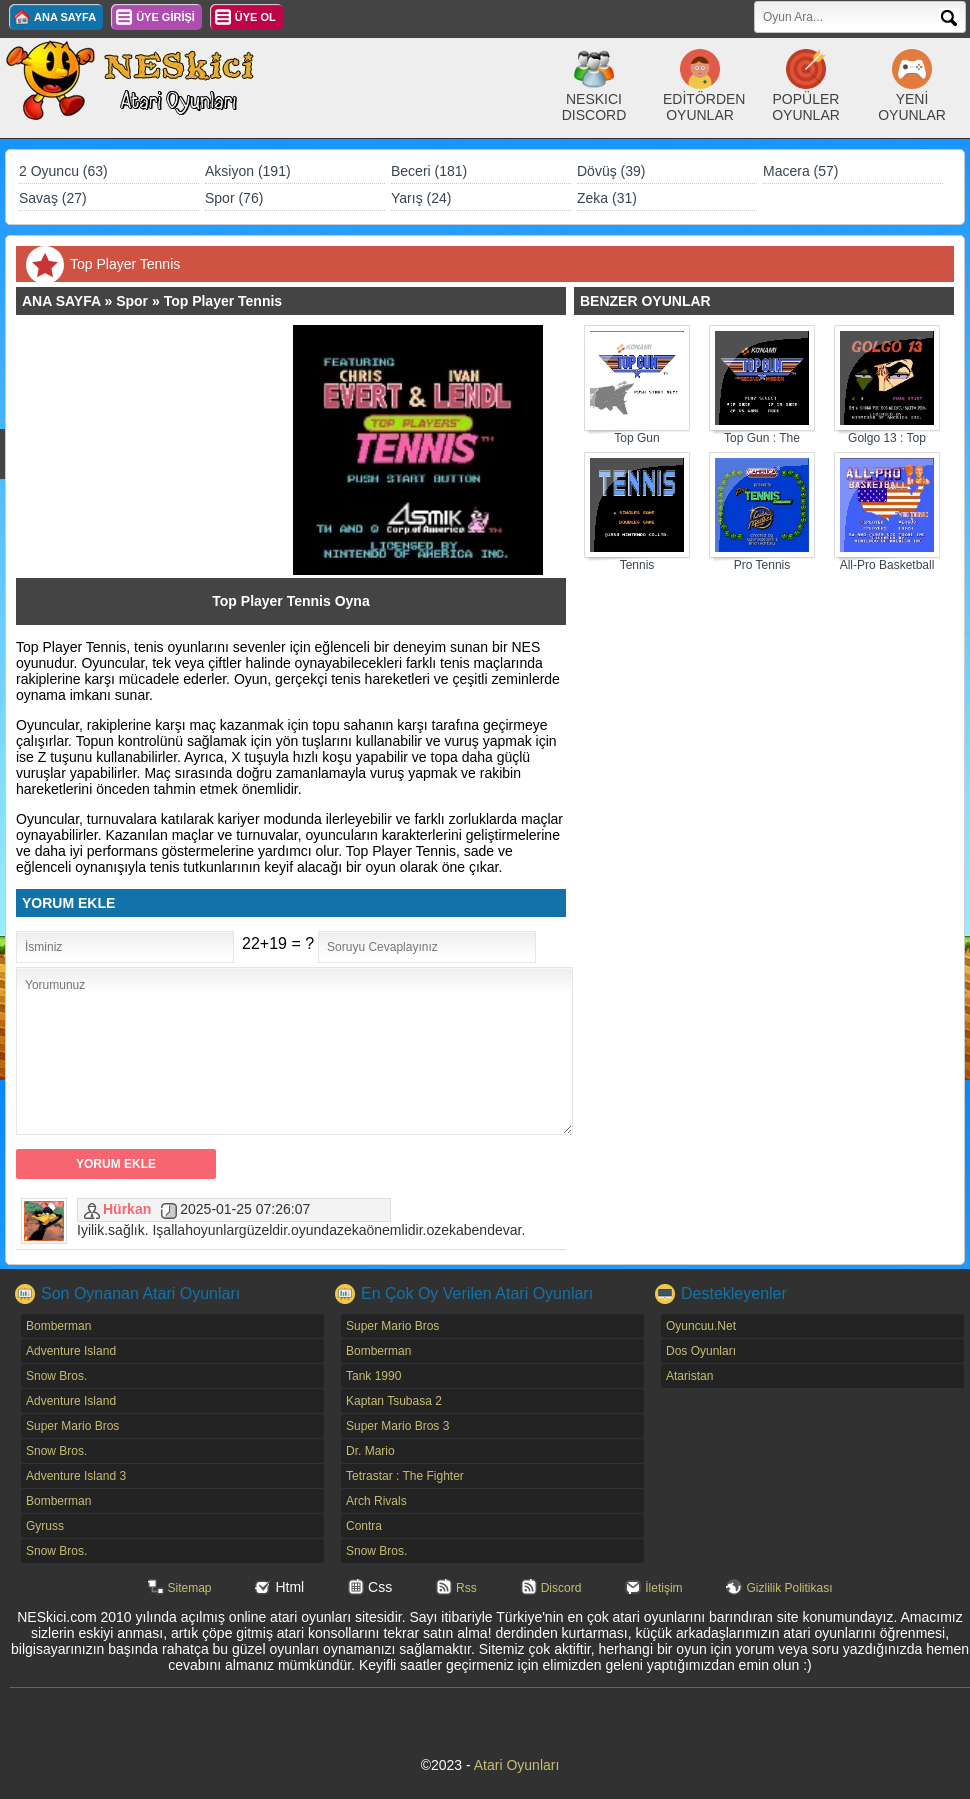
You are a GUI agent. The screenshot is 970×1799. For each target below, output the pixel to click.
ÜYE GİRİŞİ (165, 17)
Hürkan (127, 1209)
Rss (466, 1588)
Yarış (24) (421, 198)
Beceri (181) (429, 171)
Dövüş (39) (611, 171)
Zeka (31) (607, 198)
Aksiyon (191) (248, 171)
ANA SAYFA (65, 17)
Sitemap (190, 1588)
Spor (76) (234, 198)
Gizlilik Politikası (789, 1588)
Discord (561, 1588)
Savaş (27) (53, 198)
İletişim (663, 1588)
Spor (132, 301)
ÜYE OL (255, 17)
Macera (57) (800, 171)
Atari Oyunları (517, 1765)
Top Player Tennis (223, 301)
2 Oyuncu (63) (63, 171)
